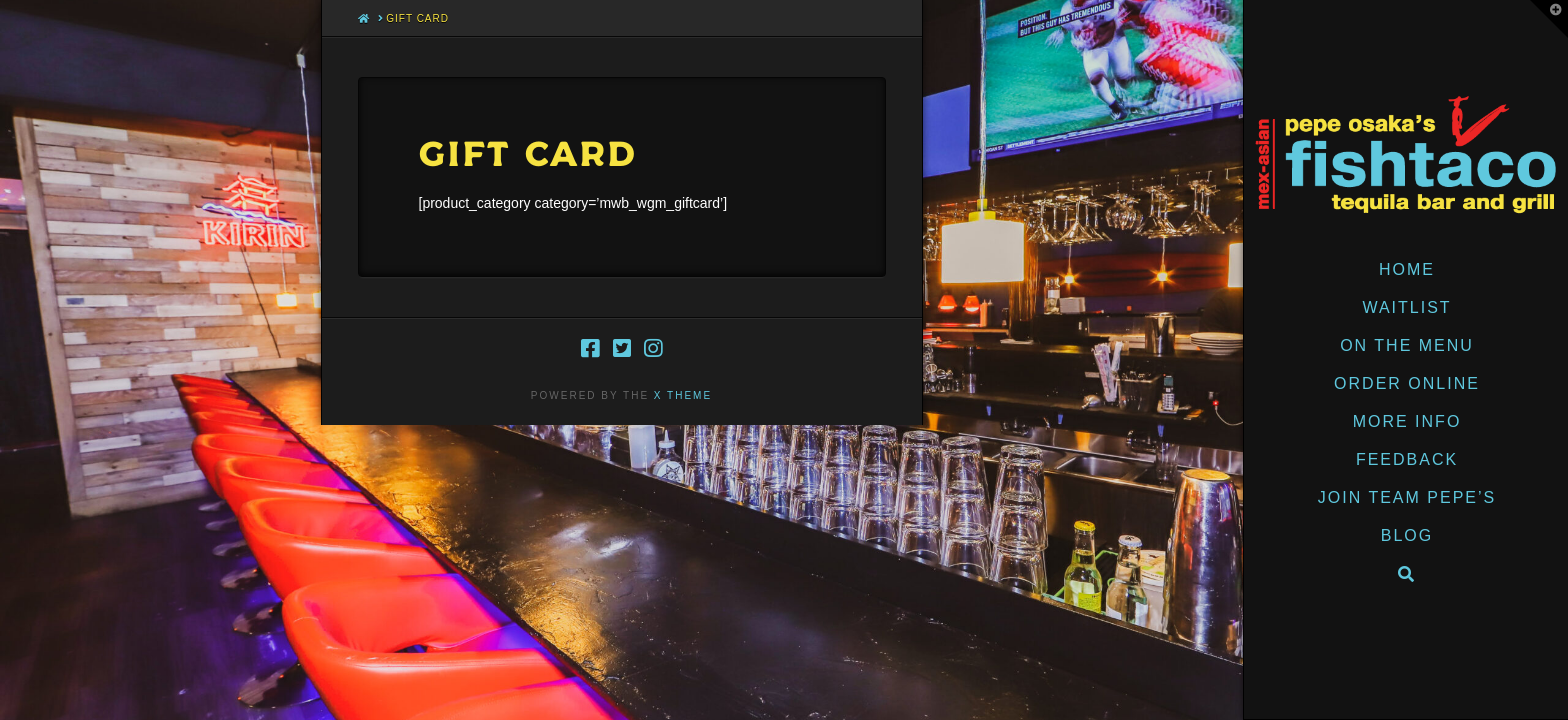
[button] (1549, 19)
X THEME (683, 395)
